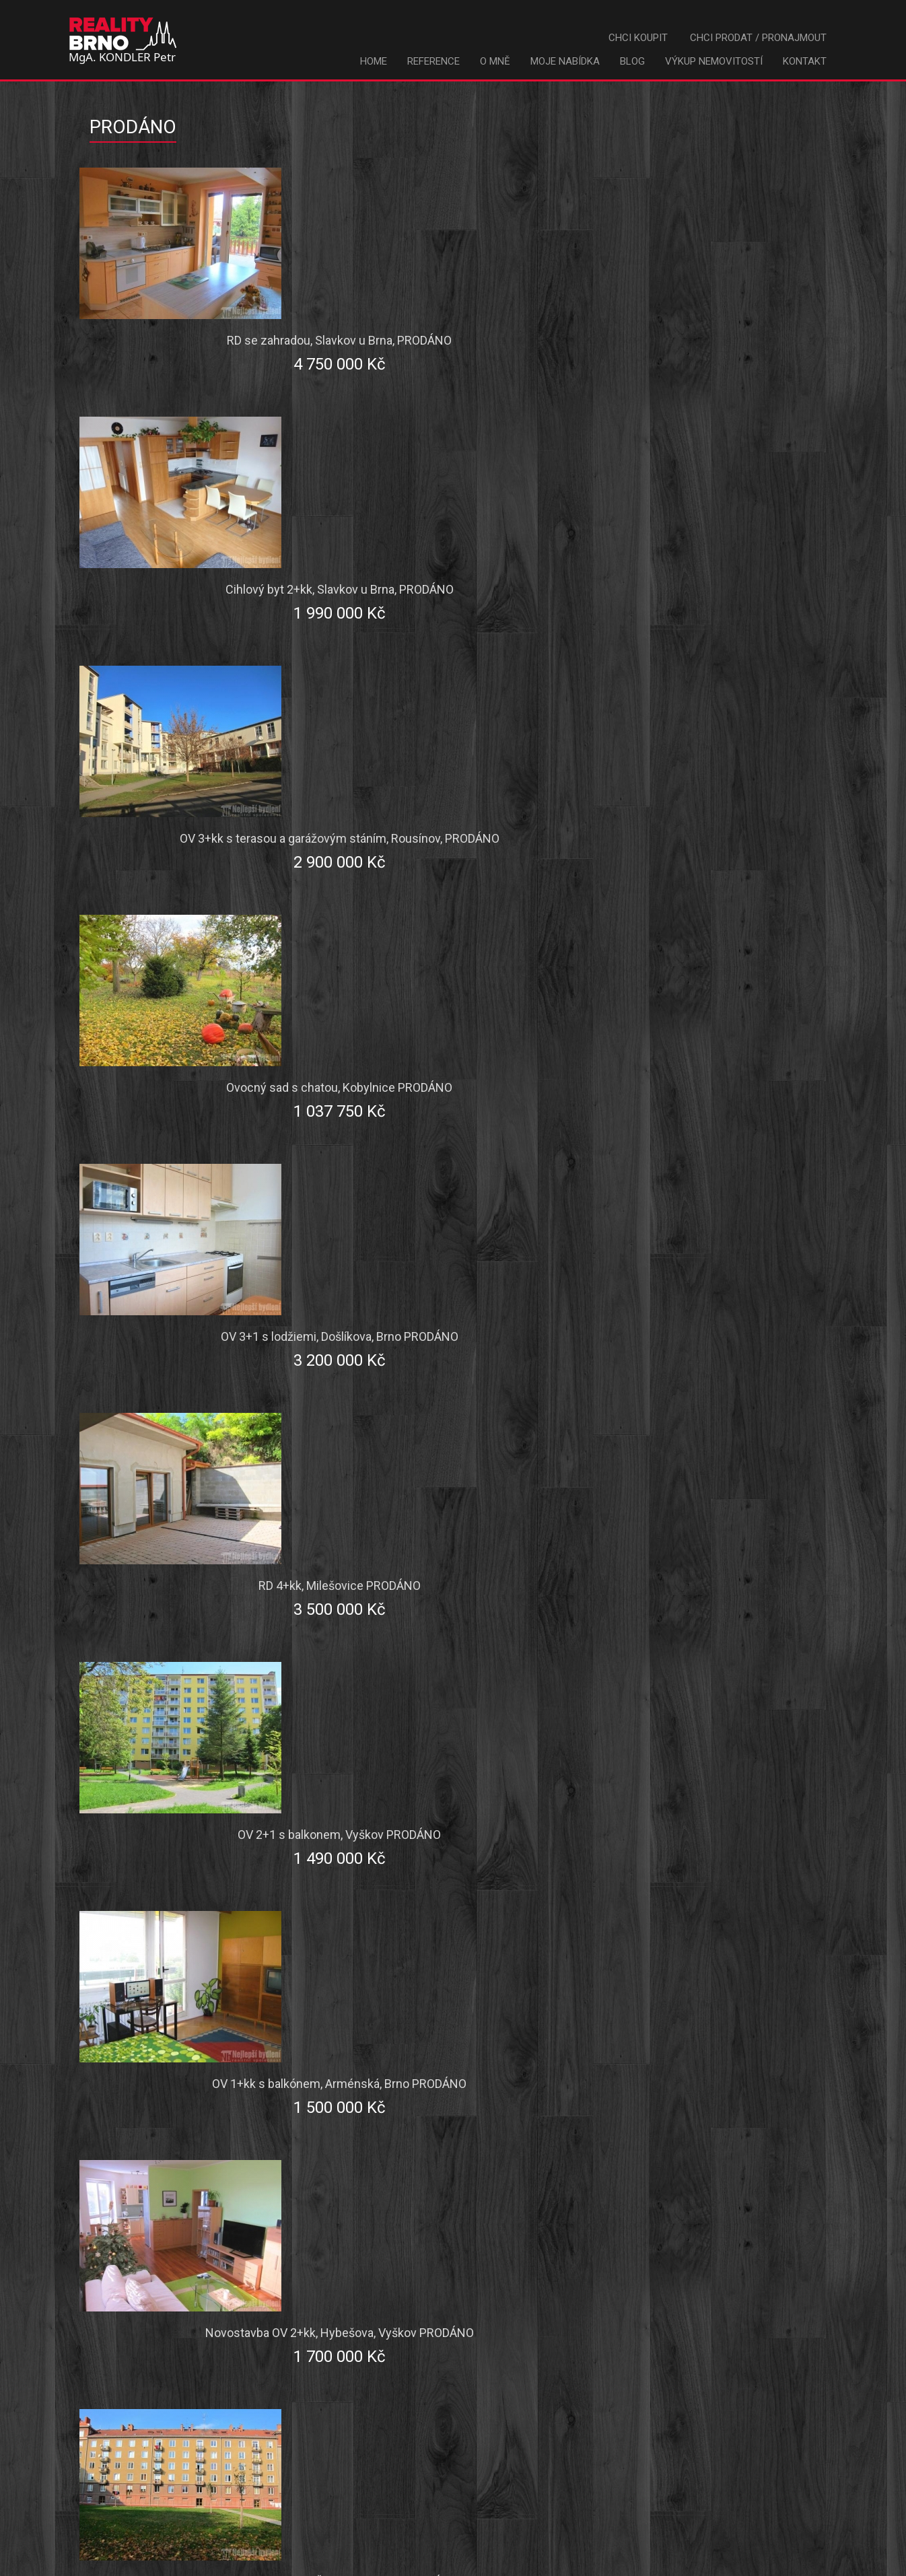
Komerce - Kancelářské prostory (714, 1988)
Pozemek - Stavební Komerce (190, 2103)
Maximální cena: (177, 1755)
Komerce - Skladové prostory (706, 2026)
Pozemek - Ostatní (421, 2142)
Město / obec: (182, 1720)
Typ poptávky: (183, 1650)
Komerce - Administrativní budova (460, 2065)
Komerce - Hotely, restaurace (189, 2065)
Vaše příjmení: (181, 2273)
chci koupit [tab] (370, 1573)
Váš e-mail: (189, 2308)
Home (373, 61)
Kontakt (805, 61)
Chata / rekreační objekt (176, 1988)
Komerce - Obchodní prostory (449, 2026)
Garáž (389, 1988)
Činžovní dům (667, 1950)
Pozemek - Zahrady (682, 2103)
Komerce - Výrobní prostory (186, 2026)
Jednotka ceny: (179, 1790)
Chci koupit (638, 38)
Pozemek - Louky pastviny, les (449, 2103)
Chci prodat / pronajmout (758, 38)
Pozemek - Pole (155, 2142)
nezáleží (653, 2142)
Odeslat (483, 2391)
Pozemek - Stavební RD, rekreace (715, 2065)
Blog (632, 61)
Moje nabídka (565, 61)
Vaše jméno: (185, 2238)
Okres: (201, 1685)
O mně (495, 61)
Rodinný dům (407, 1950)
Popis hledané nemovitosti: (182, 1835)
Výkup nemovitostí (714, 61)
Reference (433, 61)
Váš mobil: (190, 2343)
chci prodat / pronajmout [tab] (517, 1573)
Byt (124, 1950)
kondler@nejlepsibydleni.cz (558, 2545)
